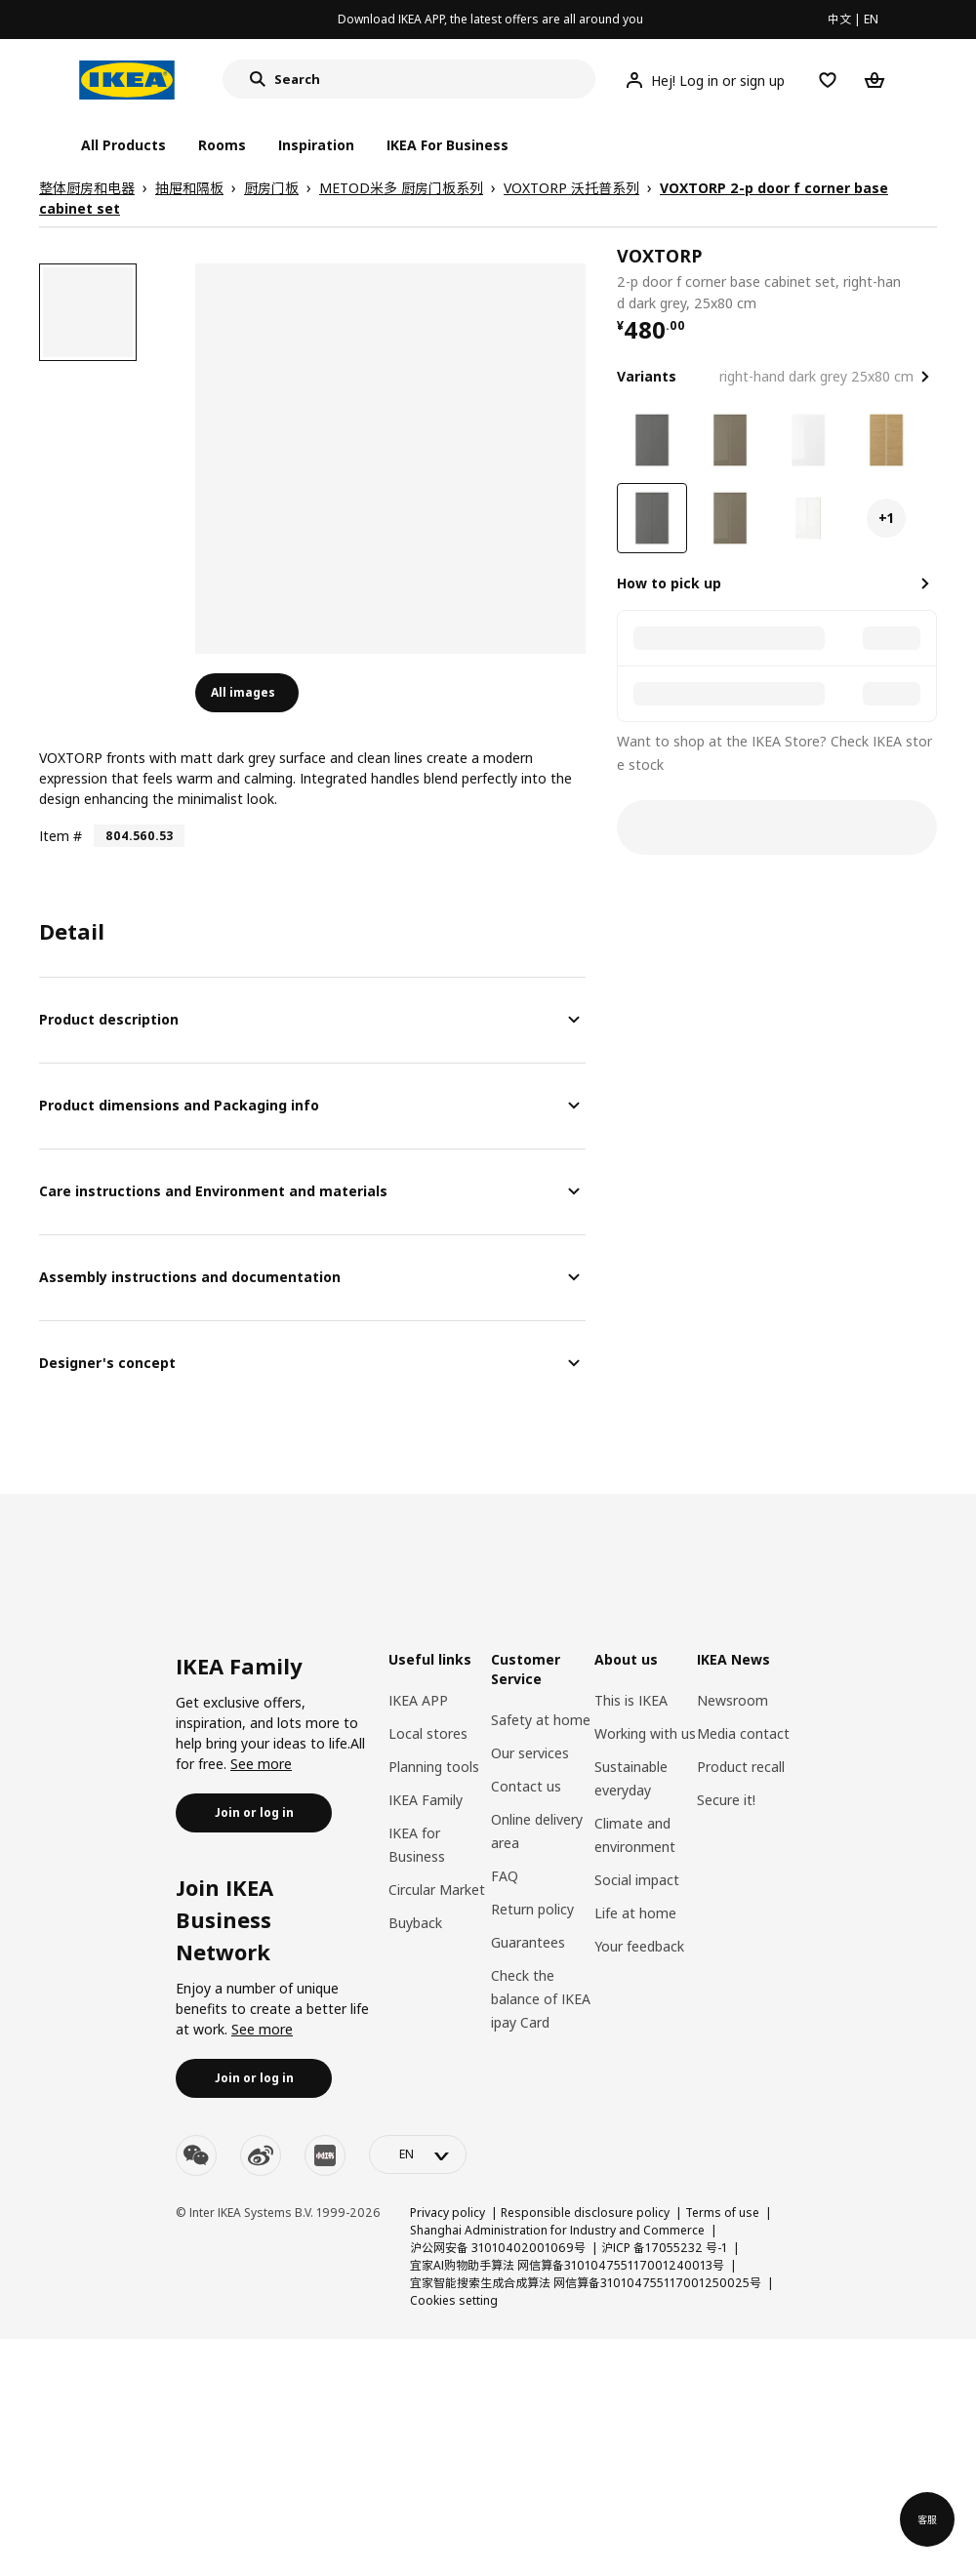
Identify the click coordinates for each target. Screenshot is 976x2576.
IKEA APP (418, 1700)
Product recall (741, 1766)
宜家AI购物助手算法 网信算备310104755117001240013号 (567, 2265)
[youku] (325, 2155)
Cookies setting (454, 2300)
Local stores (428, 1733)
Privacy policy (447, 2212)
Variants (646, 376)
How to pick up (669, 583)
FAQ (504, 1876)
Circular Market (436, 1889)
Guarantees (528, 1942)
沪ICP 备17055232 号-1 (664, 2247)
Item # (60, 835)
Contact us (526, 1786)
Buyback (415, 1922)
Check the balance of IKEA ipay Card (540, 1999)
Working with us (645, 1733)
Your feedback (639, 1946)
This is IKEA (631, 1700)
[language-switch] (418, 2154)
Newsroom (732, 1700)
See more (261, 1763)
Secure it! (726, 1800)
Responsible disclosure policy (585, 2212)
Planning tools (433, 1766)
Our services (530, 1753)
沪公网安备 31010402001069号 (498, 2247)
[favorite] (929, 279)
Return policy (532, 1909)
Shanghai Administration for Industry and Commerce (557, 2230)
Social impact (636, 1880)
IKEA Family (425, 1800)
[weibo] (260, 2155)
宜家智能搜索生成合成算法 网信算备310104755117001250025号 (585, 2282)
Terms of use (722, 2212)
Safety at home (540, 1720)
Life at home (635, 1913)
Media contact (743, 1733)
